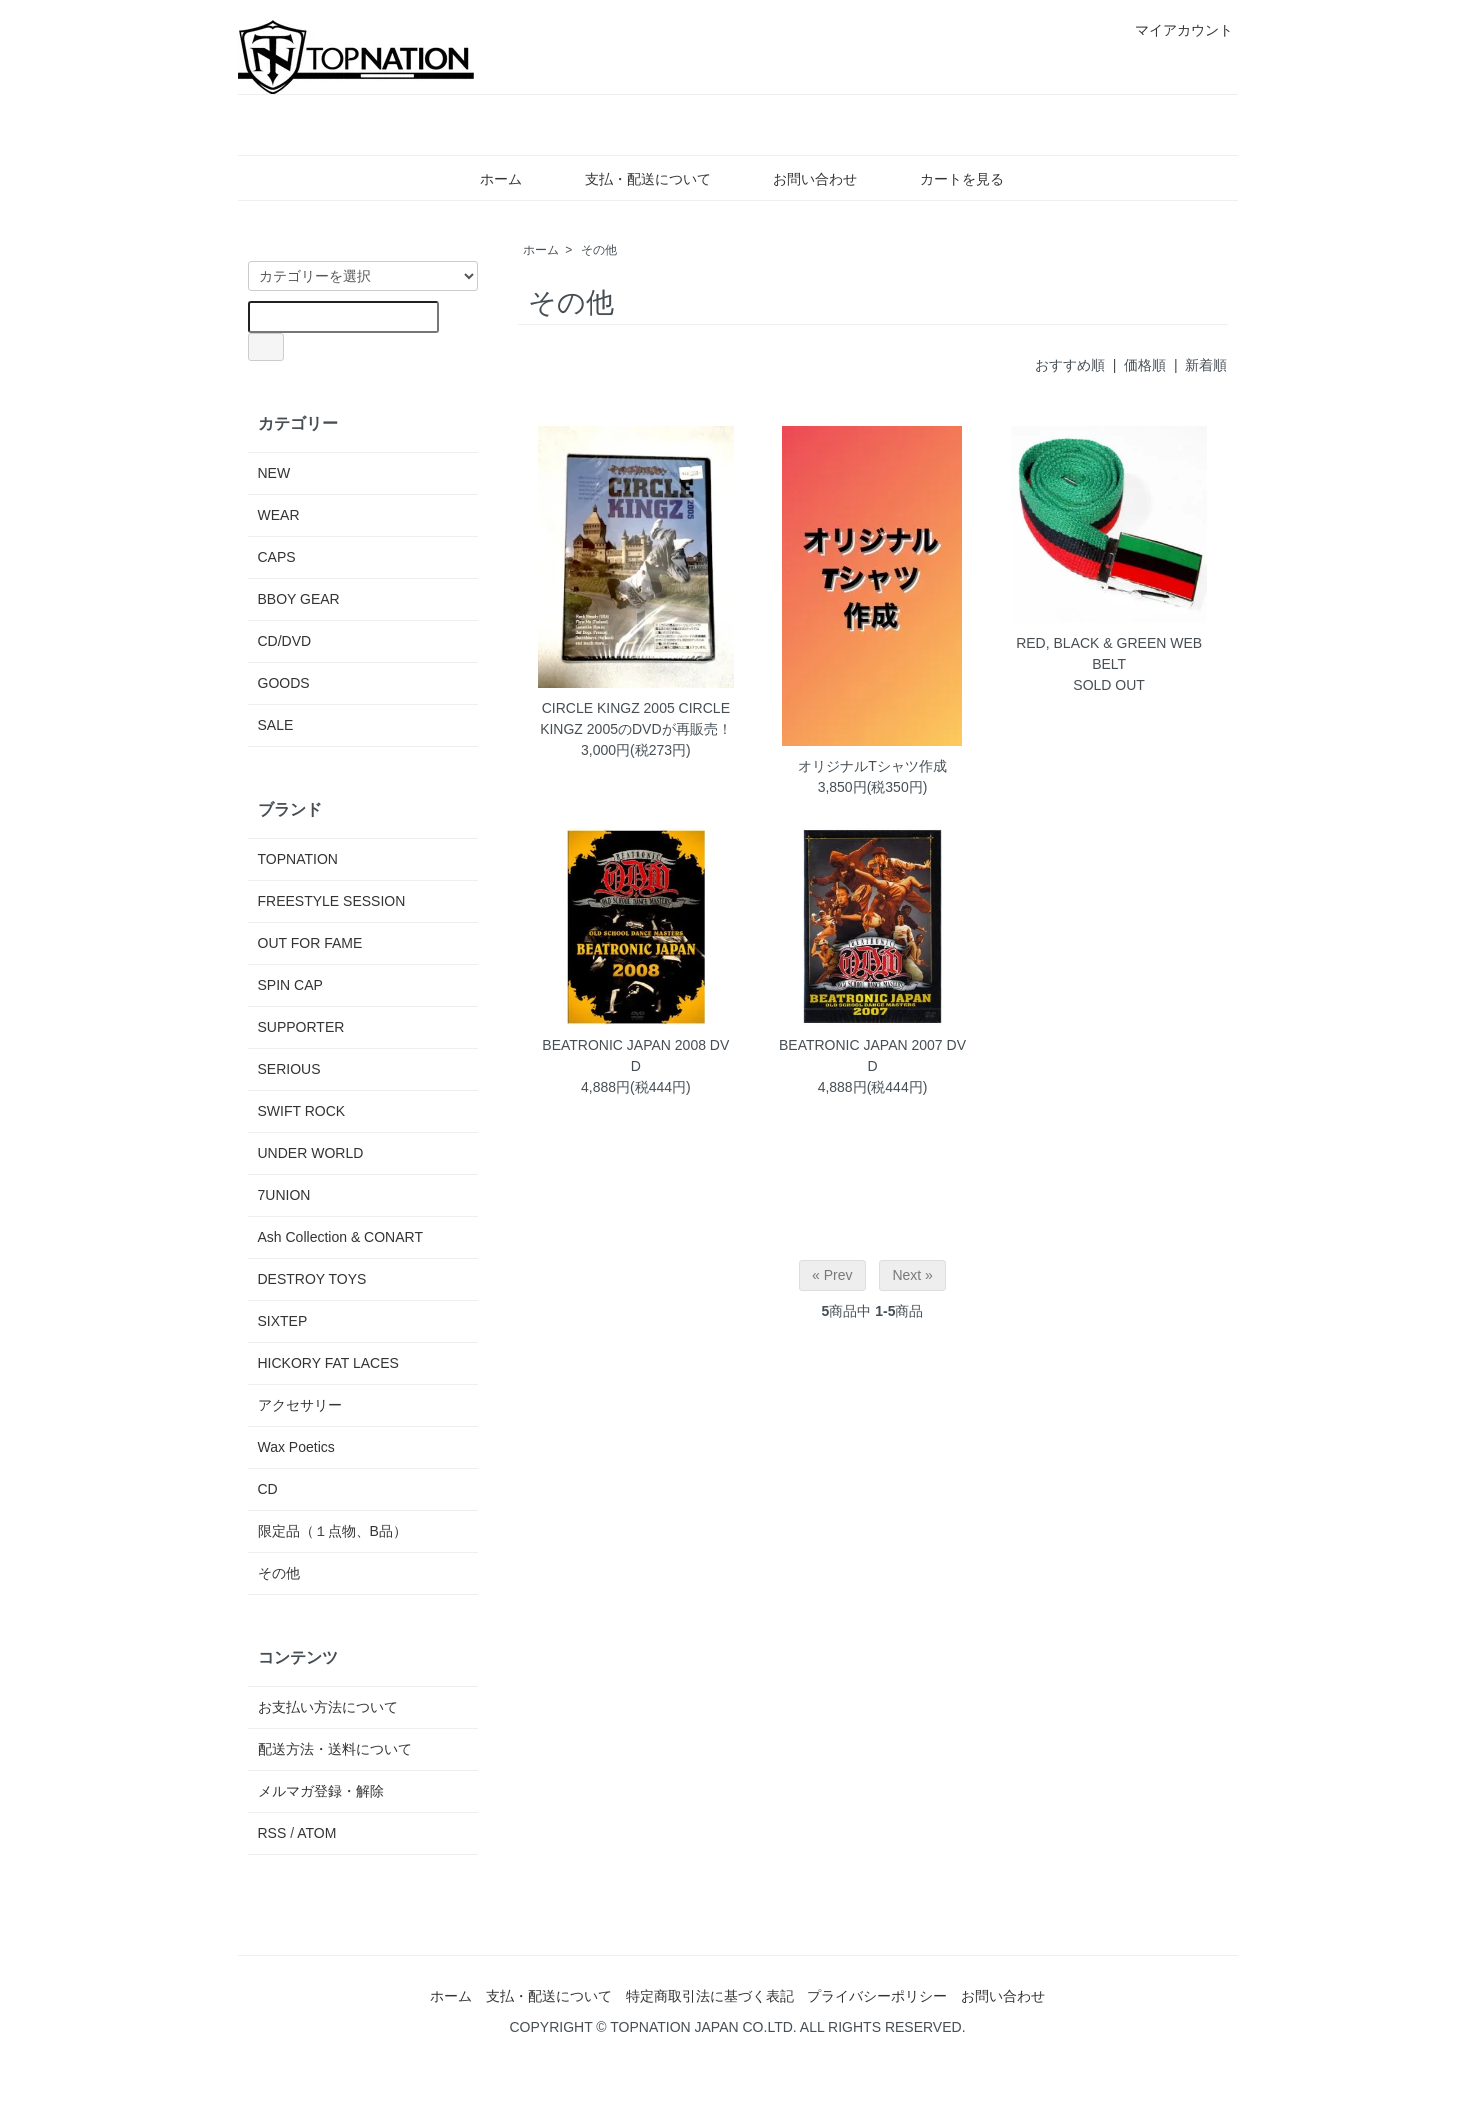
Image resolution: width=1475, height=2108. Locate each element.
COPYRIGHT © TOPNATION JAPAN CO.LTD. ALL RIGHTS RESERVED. (737, 2027)
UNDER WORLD (311, 1153)
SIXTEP (283, 1321)
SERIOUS (289, 1069)
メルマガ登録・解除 (321, 1791)
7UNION (284, 1195)
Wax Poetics (296, 1447)
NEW (274, 473)
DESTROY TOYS (312, 1279)
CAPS (277, 557)
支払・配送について (633, 179)
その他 (599, 250)
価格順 (1145, 365)
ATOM (316, 1833)
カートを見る (947, 179)
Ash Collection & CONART (340, 1237)
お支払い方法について (328, 1707)
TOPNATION (298, 859)
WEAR (279, 515)
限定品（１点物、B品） (332, 1531)
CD (268, 1489)
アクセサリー (300, 1405)
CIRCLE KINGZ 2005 (608, 708)
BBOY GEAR (299, 599)
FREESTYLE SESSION (332, 901)
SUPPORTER (301, 1027)
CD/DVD (285, 641)
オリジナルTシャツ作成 (872, 766)
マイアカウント (1173, 30)
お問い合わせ (800, 179)
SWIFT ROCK (302, 1111)
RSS (272, 1833)
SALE (276, 725)
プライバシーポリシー (877, 1996)
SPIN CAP (290, 985)
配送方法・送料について (335, 1749)
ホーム (486, 179)
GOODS (284, 683)
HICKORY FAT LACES (328, 1363)
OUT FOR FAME (310, 943)
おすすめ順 (1070, 365)
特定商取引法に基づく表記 (710, 1996)
